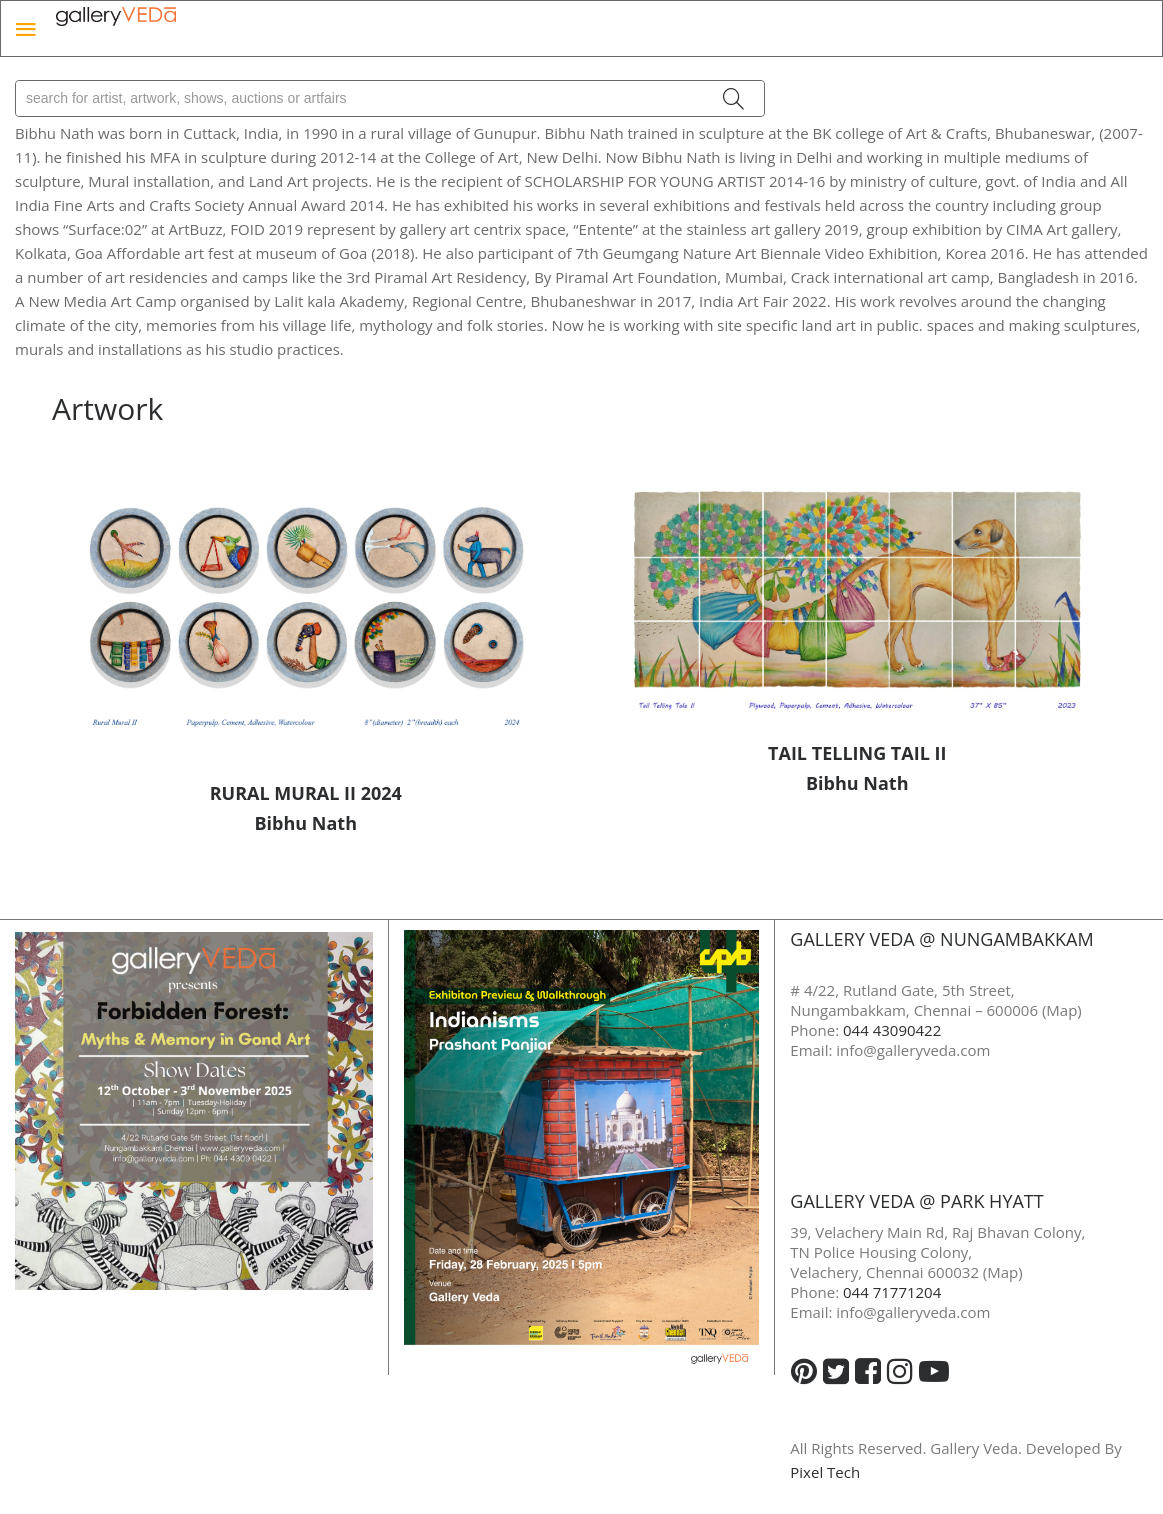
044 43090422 (892, 1030)
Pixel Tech (825, 1472)
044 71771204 (892, 1292)
